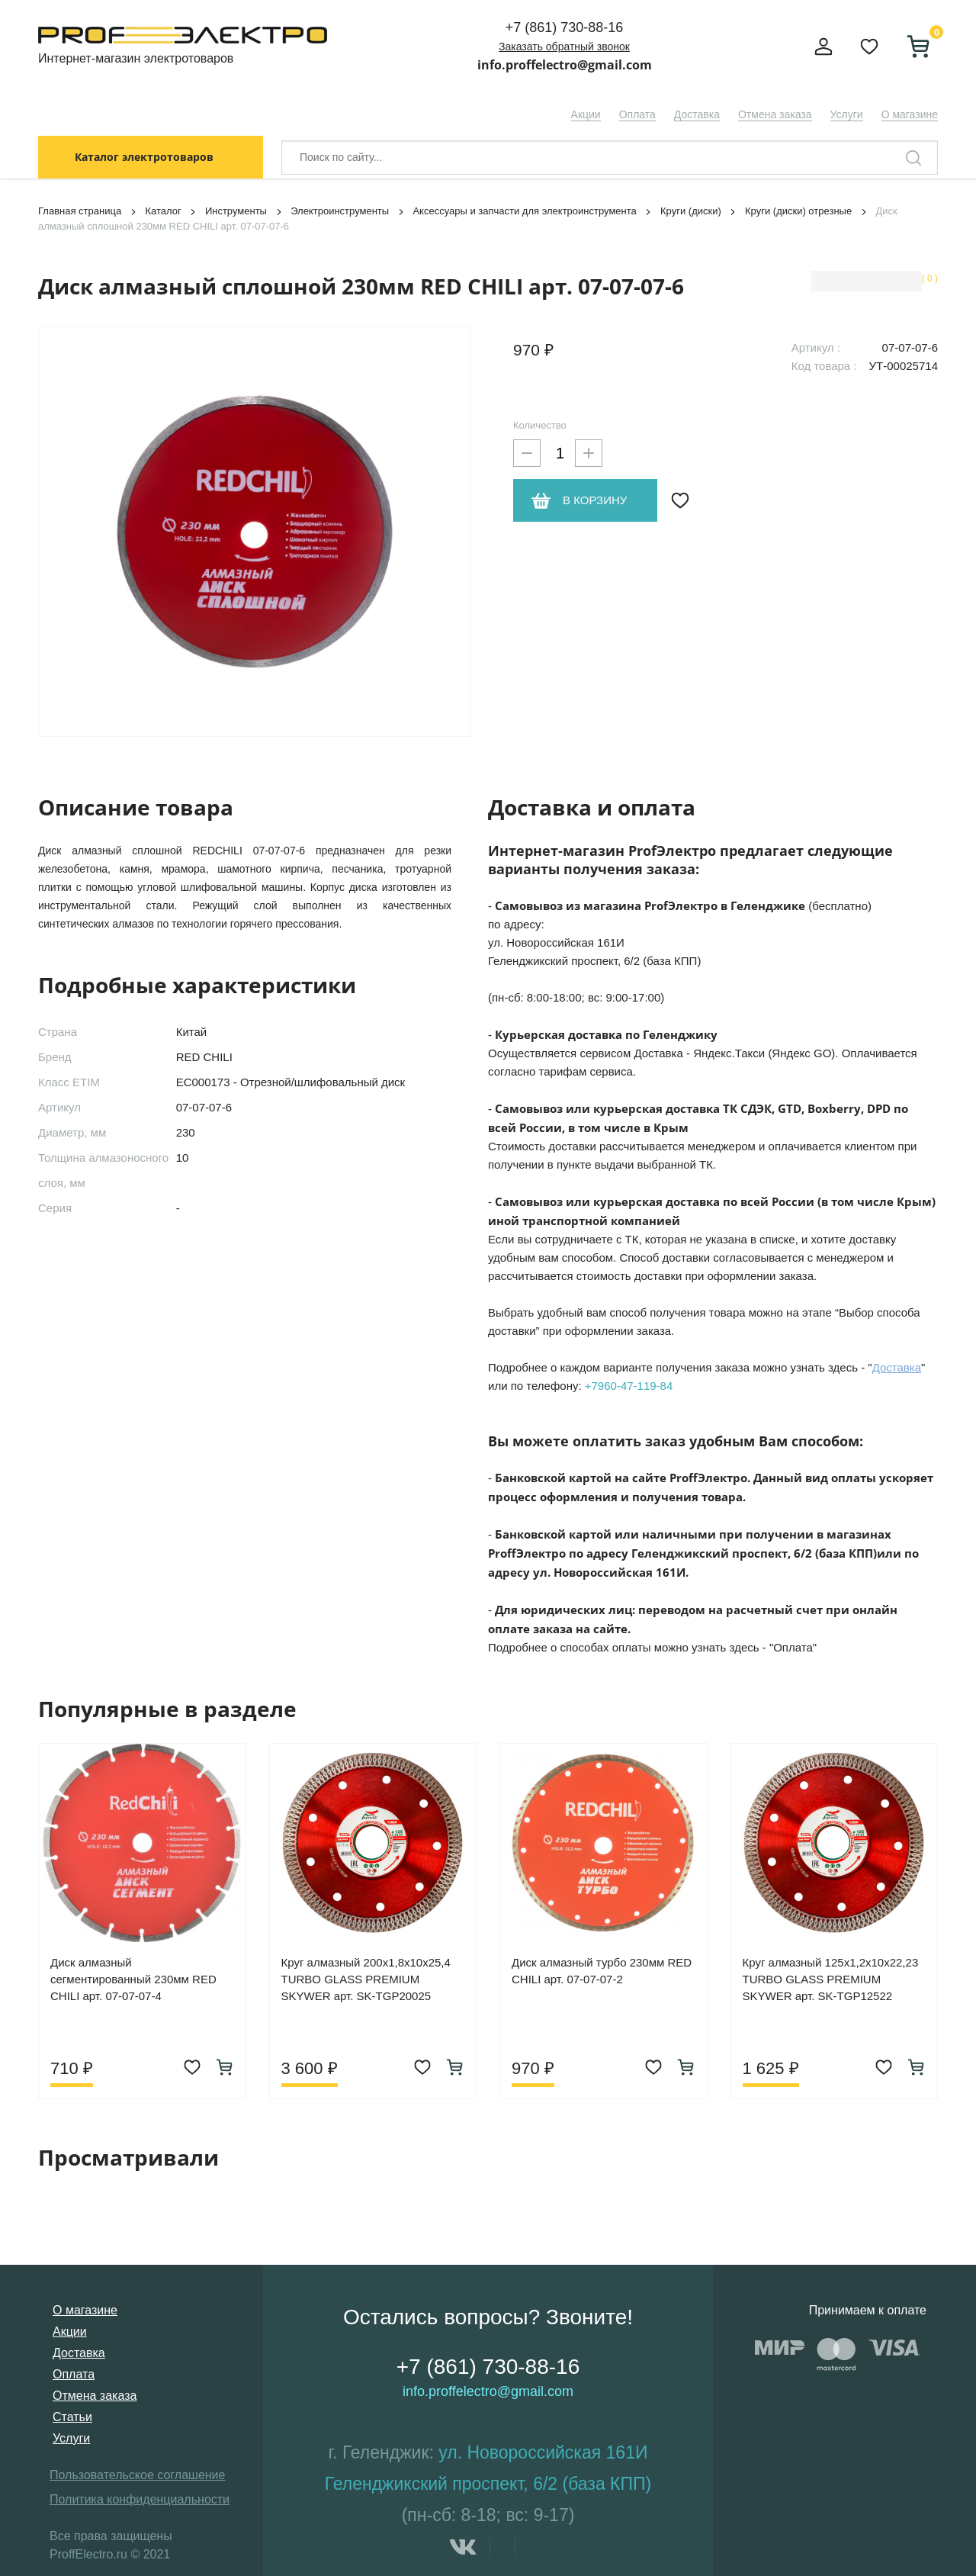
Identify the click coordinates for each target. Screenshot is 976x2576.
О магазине (909, 114)
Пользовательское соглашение (137, 2474)
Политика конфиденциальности (140, 2499)
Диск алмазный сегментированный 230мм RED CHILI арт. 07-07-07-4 (133, 1979)
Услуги (846, 114)
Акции (586, 114)
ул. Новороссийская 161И (542, 2452)
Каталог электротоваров (144, 157)
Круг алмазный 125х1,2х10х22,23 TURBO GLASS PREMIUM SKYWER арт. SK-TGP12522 (831, 1979)
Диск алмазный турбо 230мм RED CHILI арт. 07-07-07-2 (602, 1971)
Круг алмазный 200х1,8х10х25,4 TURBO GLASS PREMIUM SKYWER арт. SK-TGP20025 (366, 1979)
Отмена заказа (775, 114)
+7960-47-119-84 (629, 1385)
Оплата (637, 114)
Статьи (72, 2416)
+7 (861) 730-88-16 (565, 27)
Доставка (697, 114)
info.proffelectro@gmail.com (564, 64)
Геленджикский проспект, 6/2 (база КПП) (488, 2484)
